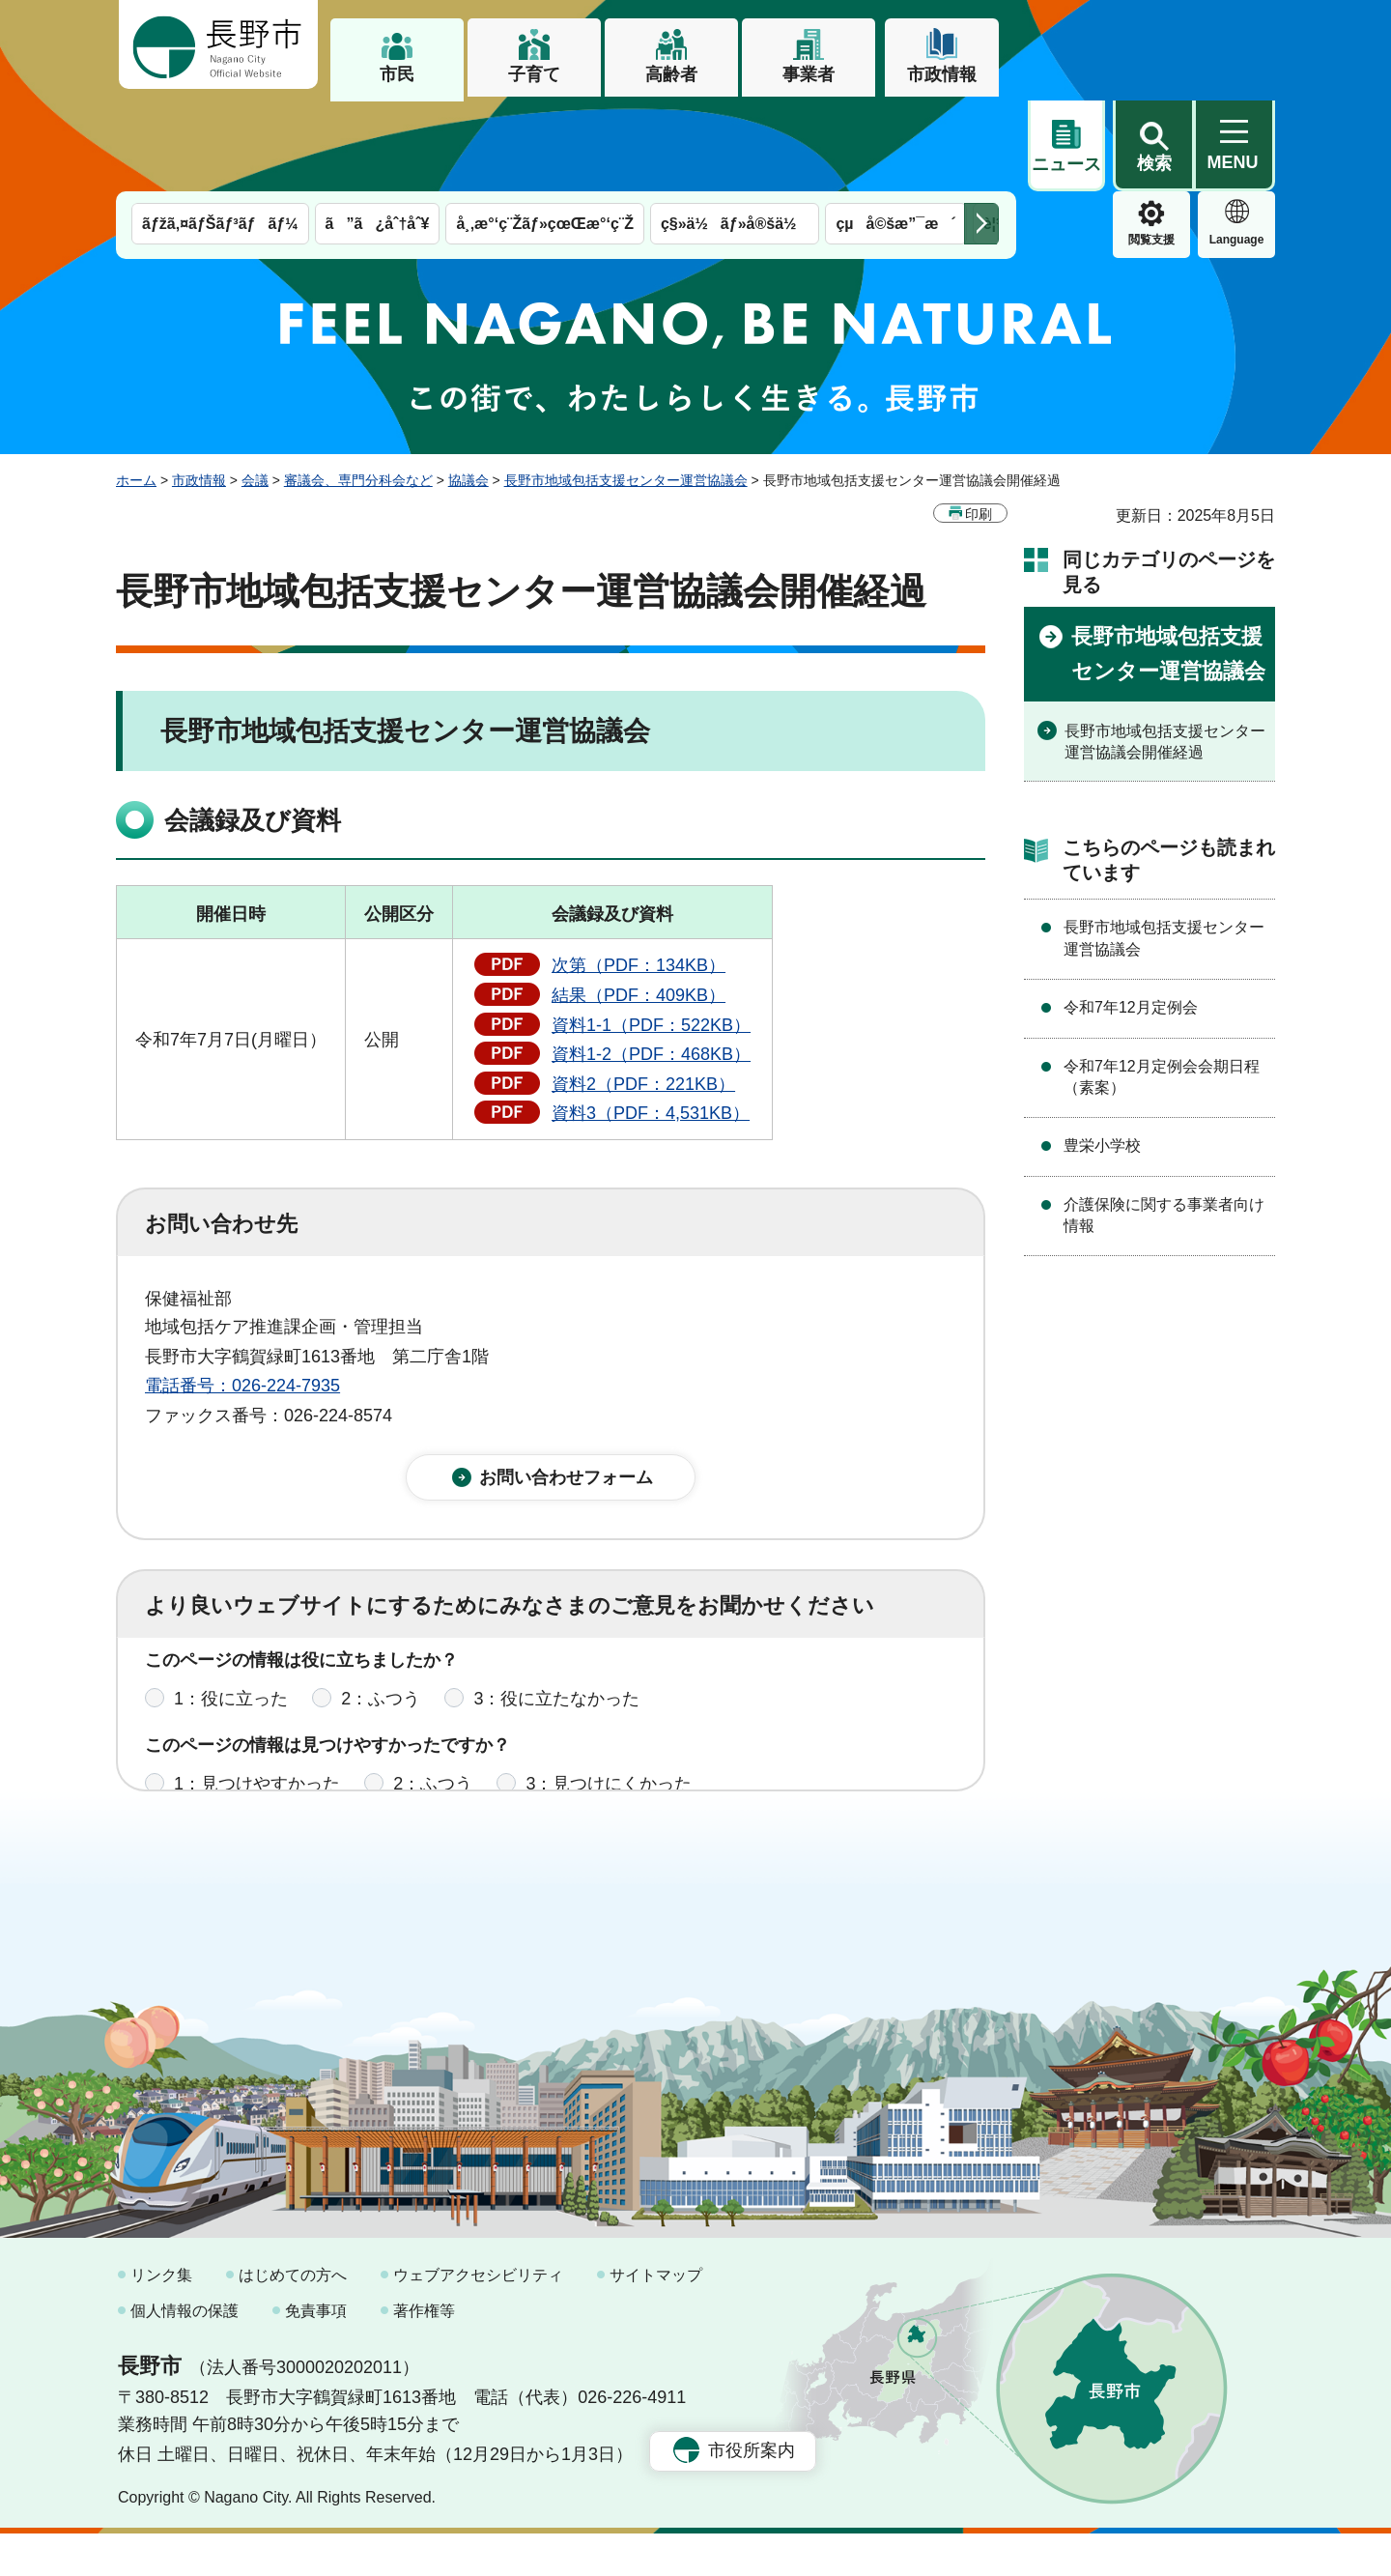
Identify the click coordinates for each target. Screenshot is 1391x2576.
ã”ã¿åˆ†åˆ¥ (378, 133)
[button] (1153, 45)
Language (1151, 149)
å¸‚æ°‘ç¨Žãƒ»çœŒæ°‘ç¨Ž (545, 133)
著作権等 (424, 2352)
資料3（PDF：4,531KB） (651, 1022)
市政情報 (942, 74)
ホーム (136, 389)
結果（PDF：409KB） (638, 904)
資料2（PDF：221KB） (643, 993)
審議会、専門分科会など (358, 389)
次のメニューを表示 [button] (981, 133)
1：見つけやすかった (257, 1708)
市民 (397, 74)
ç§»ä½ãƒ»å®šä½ (735, 133)
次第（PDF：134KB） (638, 874)
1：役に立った (231, 1623)
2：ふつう (380, 1623)
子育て (534, 74)
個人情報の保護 (184, 2352)
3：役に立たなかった (556, 1623)
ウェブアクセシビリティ (478, 2316)
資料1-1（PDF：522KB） (651, 934)
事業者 (808, 74)
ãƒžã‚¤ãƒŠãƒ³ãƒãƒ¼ (220, 133)
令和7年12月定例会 (1131, 916)
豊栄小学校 (1102, 1054)
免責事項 (316, 2352)
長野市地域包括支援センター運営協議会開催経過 (1165, 651)
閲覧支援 (1066, 149)
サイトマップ (656, 2316)
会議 (255, 389)
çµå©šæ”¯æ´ (895, 133)
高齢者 (671, 74)
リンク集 (161, 2316)
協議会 (468, 389)
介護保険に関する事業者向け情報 (1164, 1124)
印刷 (978, 423)
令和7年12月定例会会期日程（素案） (1162, 986)
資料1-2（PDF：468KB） (651, 963)
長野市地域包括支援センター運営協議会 (626, 389)
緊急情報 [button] (1236, 145)
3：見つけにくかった (608, 1708)
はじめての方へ (293, 2316)
